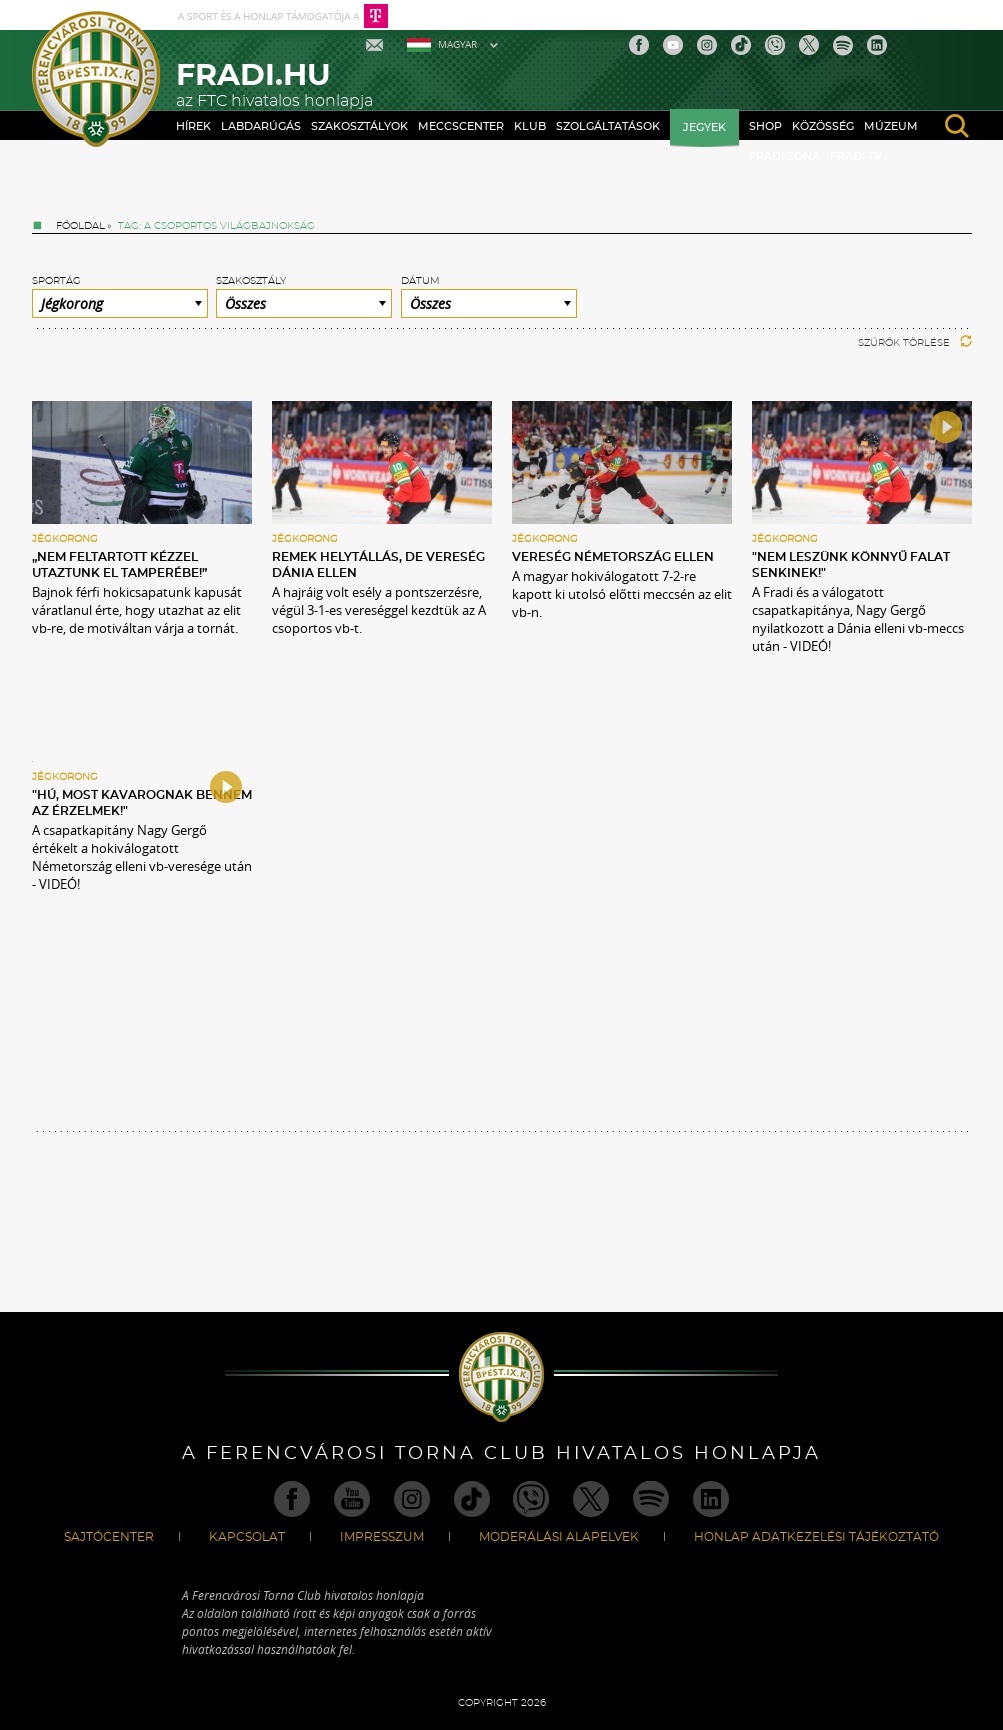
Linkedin (877, 45)
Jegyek (704, 127)
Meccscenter (461, 126)
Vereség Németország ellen (613, 557)
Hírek (193, 126)
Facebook (639, 45)
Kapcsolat (247, 1537)
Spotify (843, 45)
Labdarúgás (261, 126)
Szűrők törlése (915, 343)
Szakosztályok (359, 126)
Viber (775, 45)
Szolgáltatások (608, 126)
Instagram (707, 45)
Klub (530, 126)
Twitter (809, 45)
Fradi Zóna (784, 156)
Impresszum (382, 1537)
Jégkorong (65, 539)
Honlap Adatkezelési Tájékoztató (816, 1537)
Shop (765, 126)
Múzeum (891, 126)
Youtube (673, 45)
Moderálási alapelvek (559, 1537)
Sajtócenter (109, 1537)
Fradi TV (856, 156)
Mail (376, 45)
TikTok (741, 45)
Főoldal (80, 226)
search (957, 126)
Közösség (823, 126)
